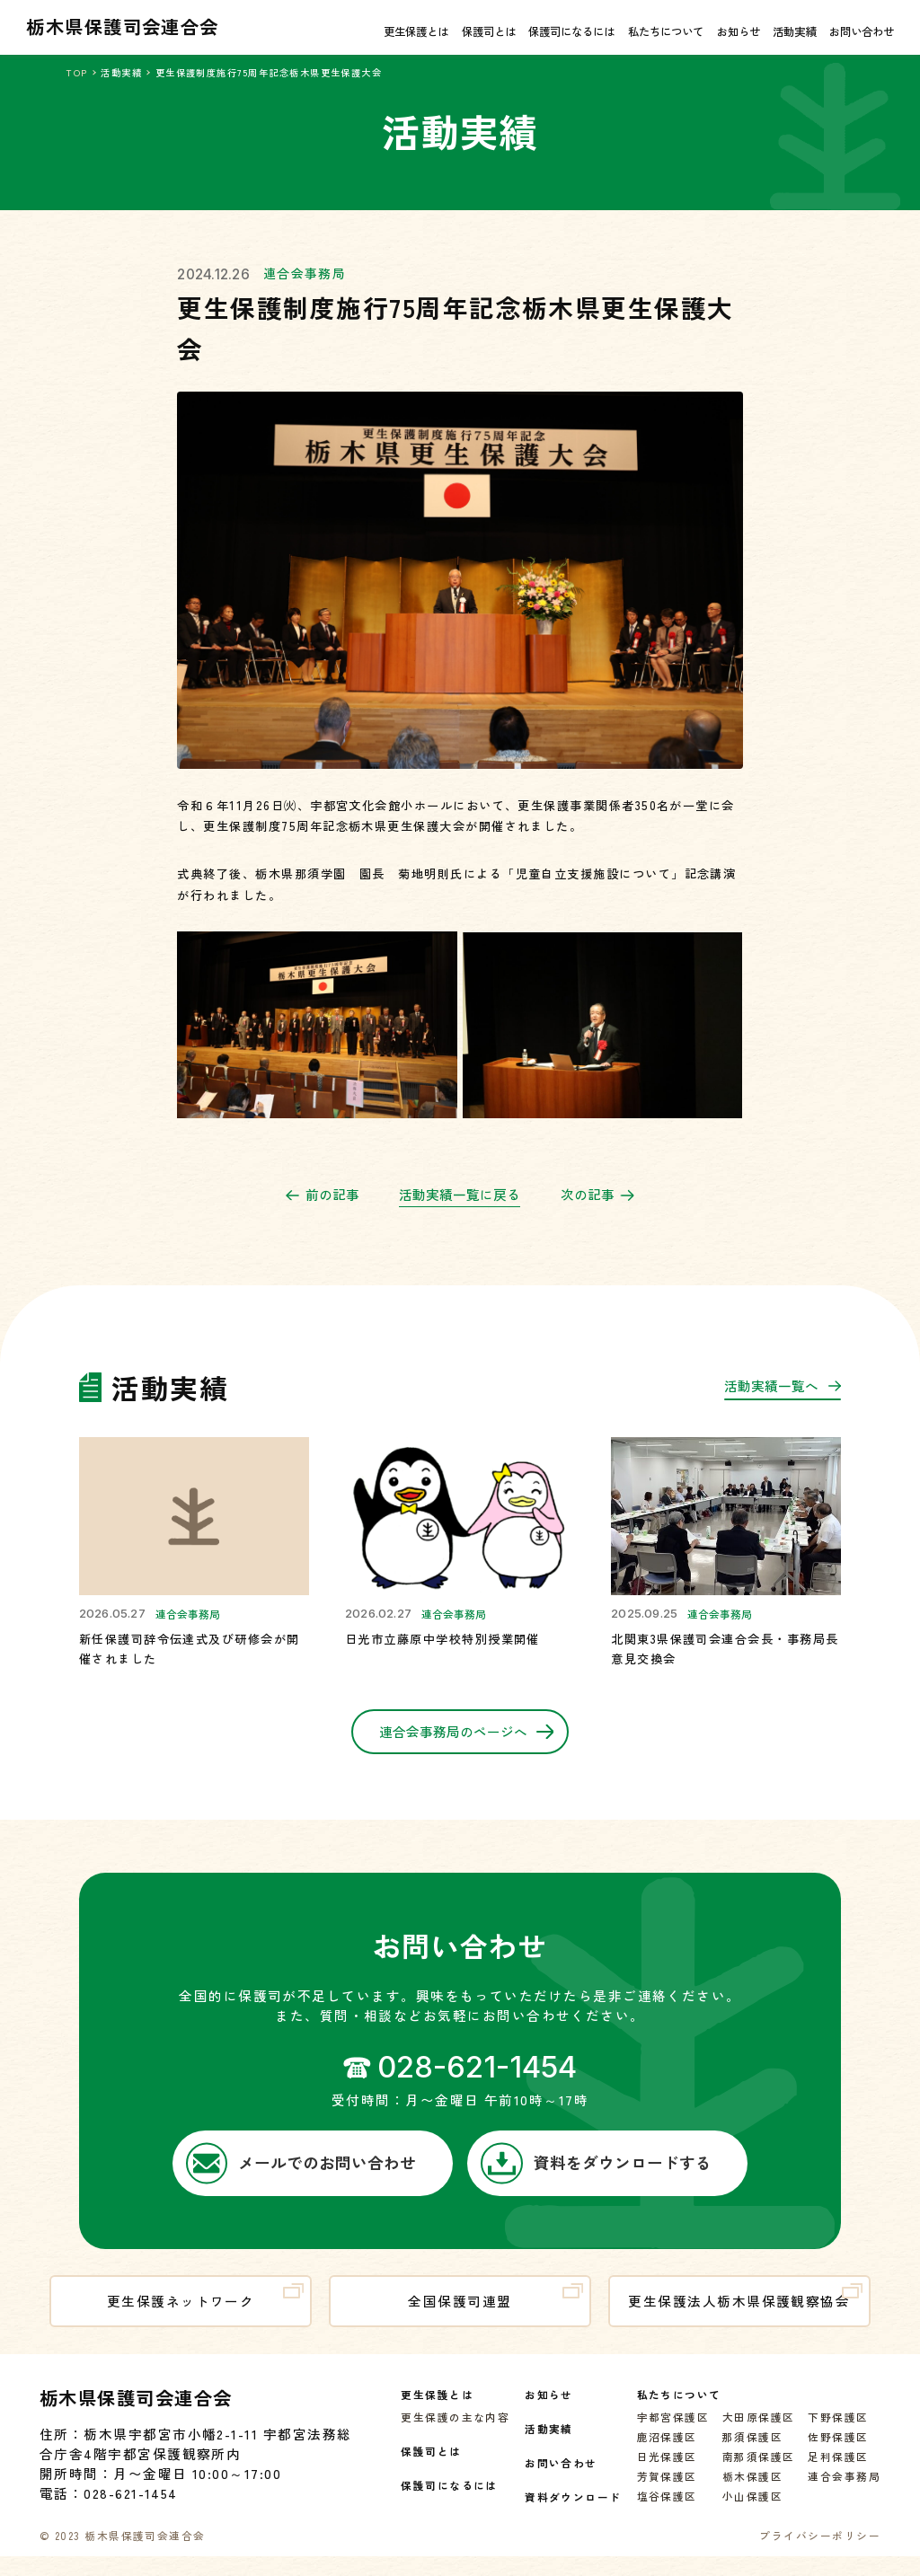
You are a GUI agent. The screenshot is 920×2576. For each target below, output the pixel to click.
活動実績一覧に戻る (459, 1211)
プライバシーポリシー (819, 2553)
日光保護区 (667, 2474)
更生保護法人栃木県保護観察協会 (745, 2314)
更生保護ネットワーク (205, 2314)
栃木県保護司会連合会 (122, 26)
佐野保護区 (838, 2454)
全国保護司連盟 (495, 2314)
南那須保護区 (758, 2474)
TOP (76, 72)
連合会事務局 (305, 289)
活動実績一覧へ (783, 1405)
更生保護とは (416, 31)
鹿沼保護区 (667, 2454)
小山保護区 (752, 2513)
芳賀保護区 (667, 2493)
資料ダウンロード (573, 2513)
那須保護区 (752, 2454)
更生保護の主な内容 (455, 2434)
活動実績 (794, 31)
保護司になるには (571, 31)
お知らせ (738, 31)
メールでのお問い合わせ (301, 2181)
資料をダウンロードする (596, 2181)
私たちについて (665, 31)
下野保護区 (838, 2434)
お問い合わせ (861, 31)
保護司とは (489, 31)
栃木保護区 (752, 2493)
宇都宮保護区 (673, 2434)
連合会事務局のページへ (466, 1748)
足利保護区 (838, 2474)
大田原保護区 (758, 2434)
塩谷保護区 (667, 2513)
